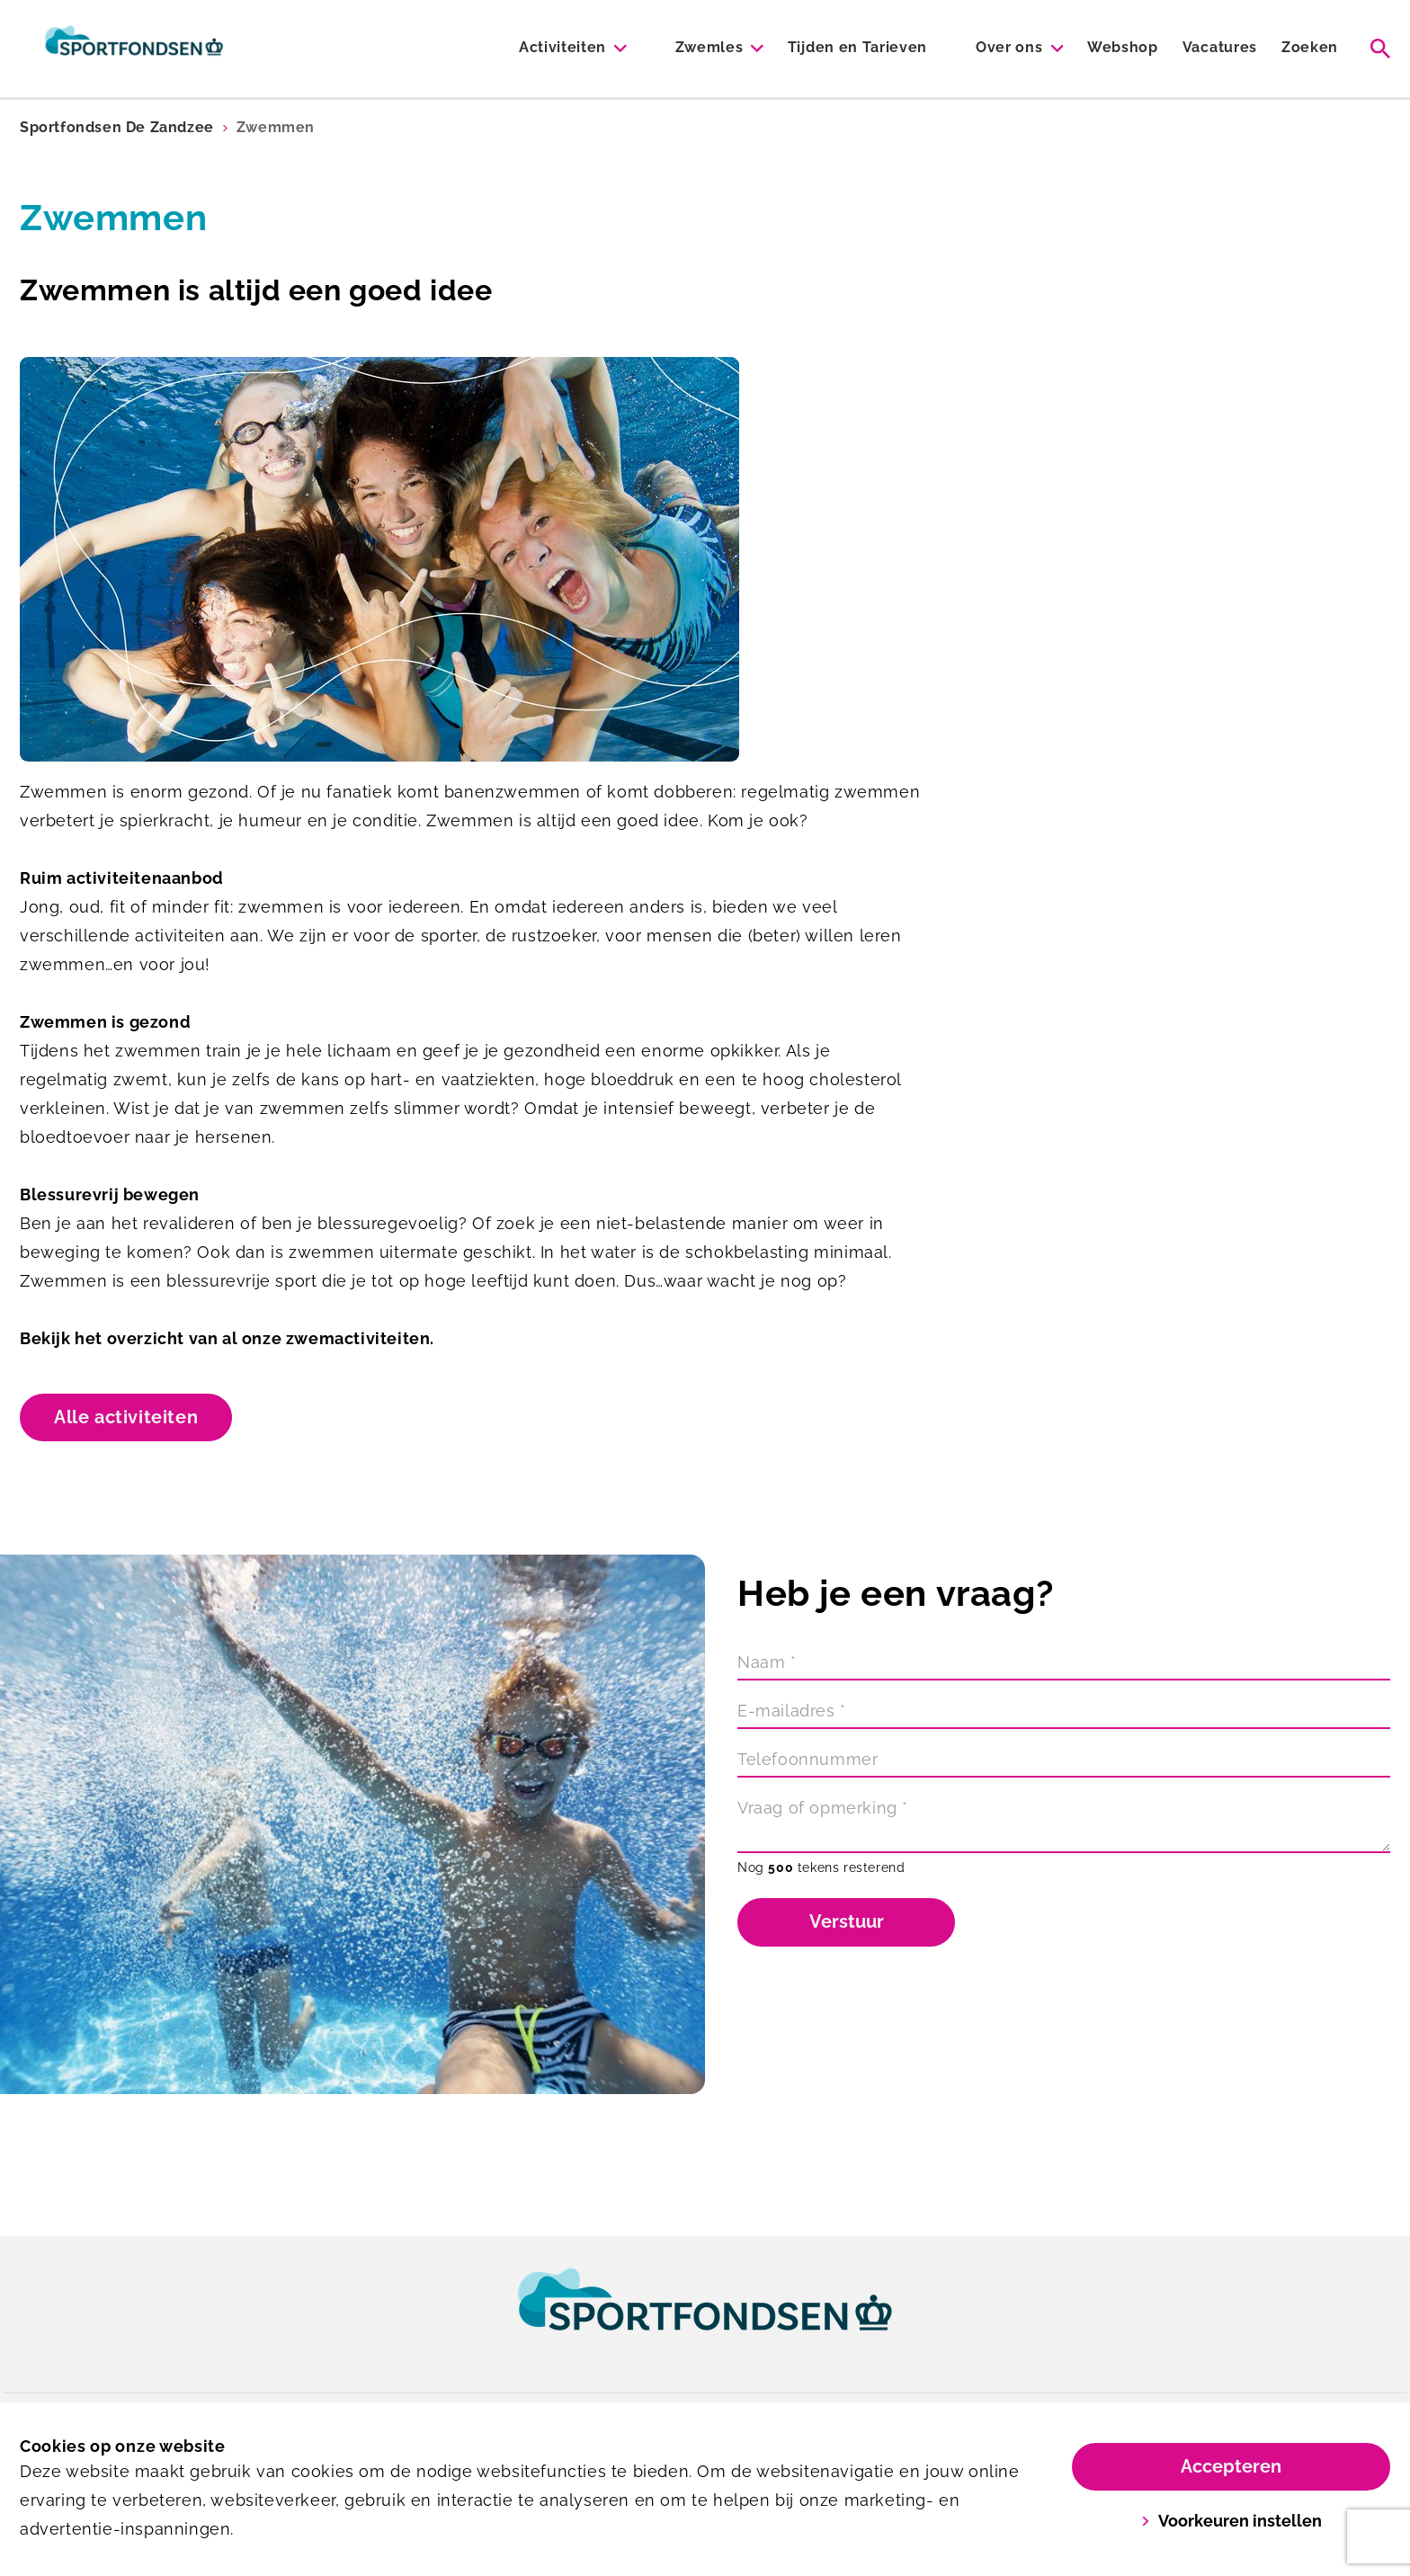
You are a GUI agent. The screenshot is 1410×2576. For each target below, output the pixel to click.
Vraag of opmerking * (822, 1807)
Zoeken (1309, 47)
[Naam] (1063, 1664)
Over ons (1009, 47)
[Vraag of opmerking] (1063, 1823)
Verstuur (846, 1921)
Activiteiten (562, 47)
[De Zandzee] (134, 48)
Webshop (1122, 47)
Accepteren (1231, 2466)
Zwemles (709, 47)
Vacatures (1219, 47)
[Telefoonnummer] (1063, 1761)
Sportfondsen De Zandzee (117, 127)
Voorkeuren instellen (1231, 2520)
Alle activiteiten (126, 1417)
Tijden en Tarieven (857, 47)
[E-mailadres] (1063, 1713)
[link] (705, 2316)
